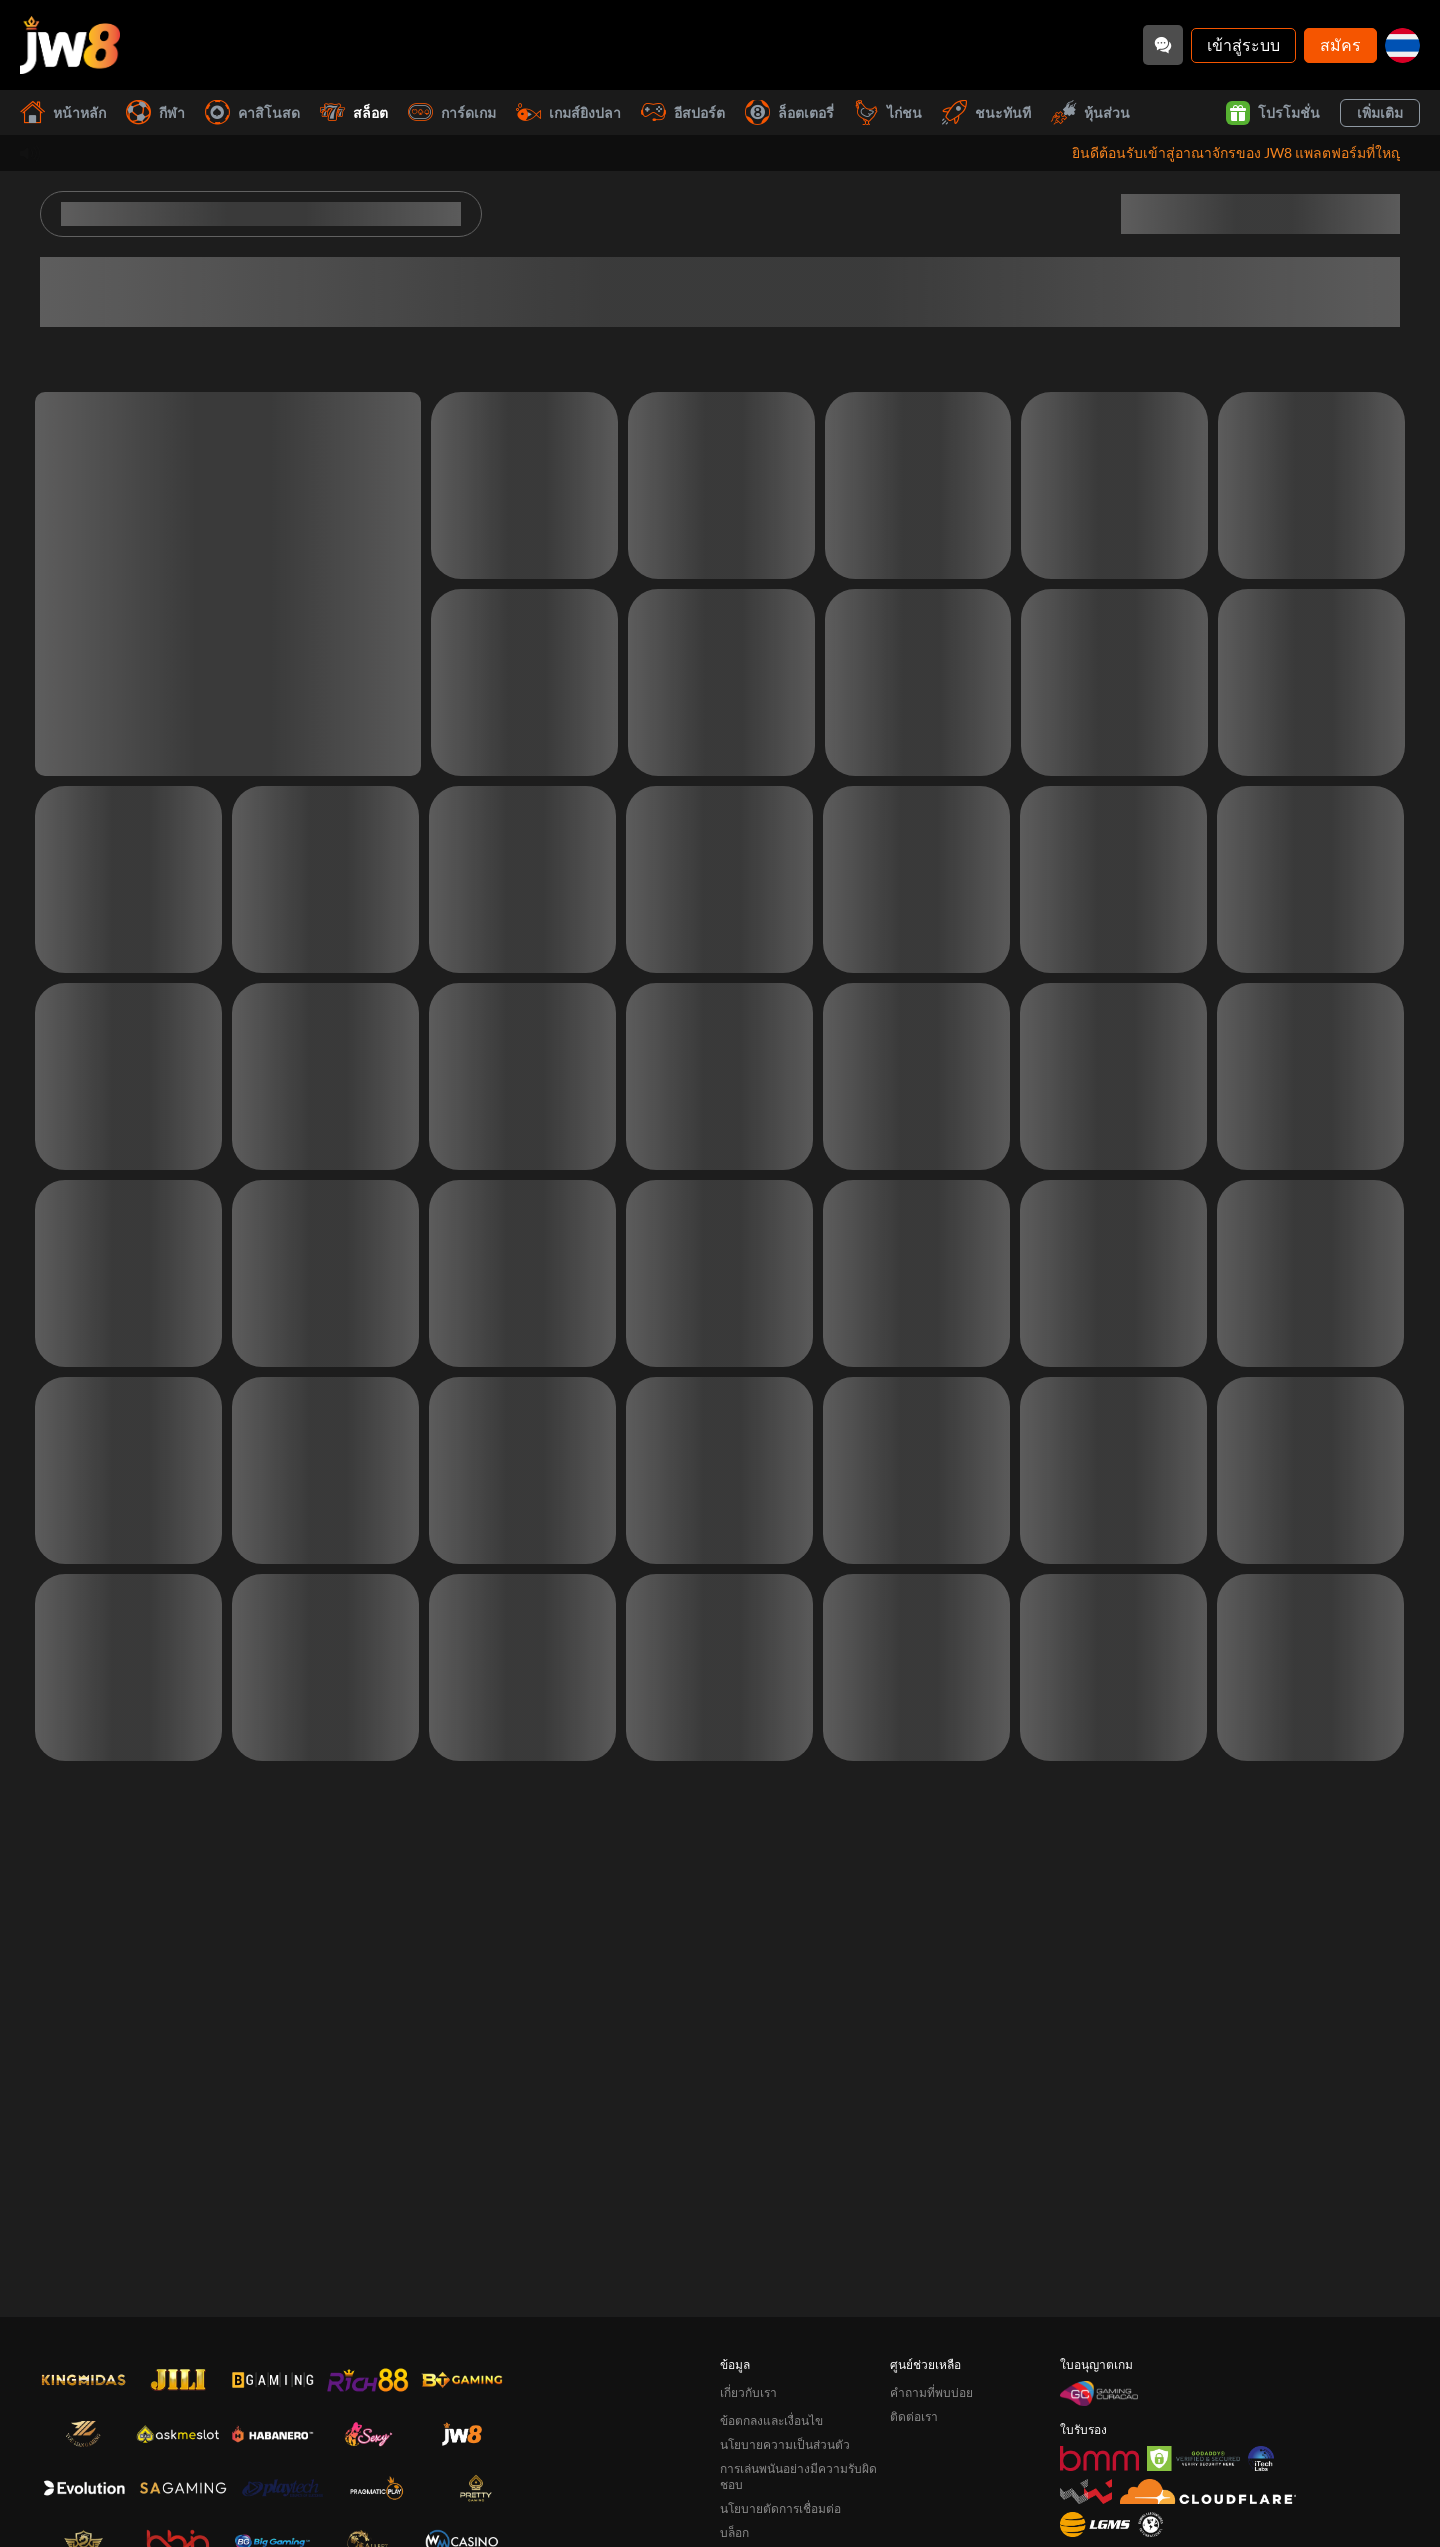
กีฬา (155, 112)
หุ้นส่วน (1090, 112)
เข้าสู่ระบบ (1243, 44)
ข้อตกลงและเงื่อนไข (771, 2420)
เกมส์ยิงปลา (568, 112)
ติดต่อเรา (914, 2416)
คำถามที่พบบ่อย (931, 2392)
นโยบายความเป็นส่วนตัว (785, 2444)
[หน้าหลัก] (70, 45)
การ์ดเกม (452, 112)
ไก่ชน (888, 112)
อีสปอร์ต (683, 112)
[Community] (1163, 45)
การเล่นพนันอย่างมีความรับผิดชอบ (798, 2476)
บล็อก (734, 2532)
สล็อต (354, 112)
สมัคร (1340, 44)
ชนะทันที (986, 112)
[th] (1402, 45)
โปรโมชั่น (1273, 113)
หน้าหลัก (63, 112)
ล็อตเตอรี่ (789, 112)
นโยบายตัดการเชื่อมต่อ (780, 2508)
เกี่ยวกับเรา (748, 2392)
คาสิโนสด (252, 112)
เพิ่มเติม (1380, 112)
